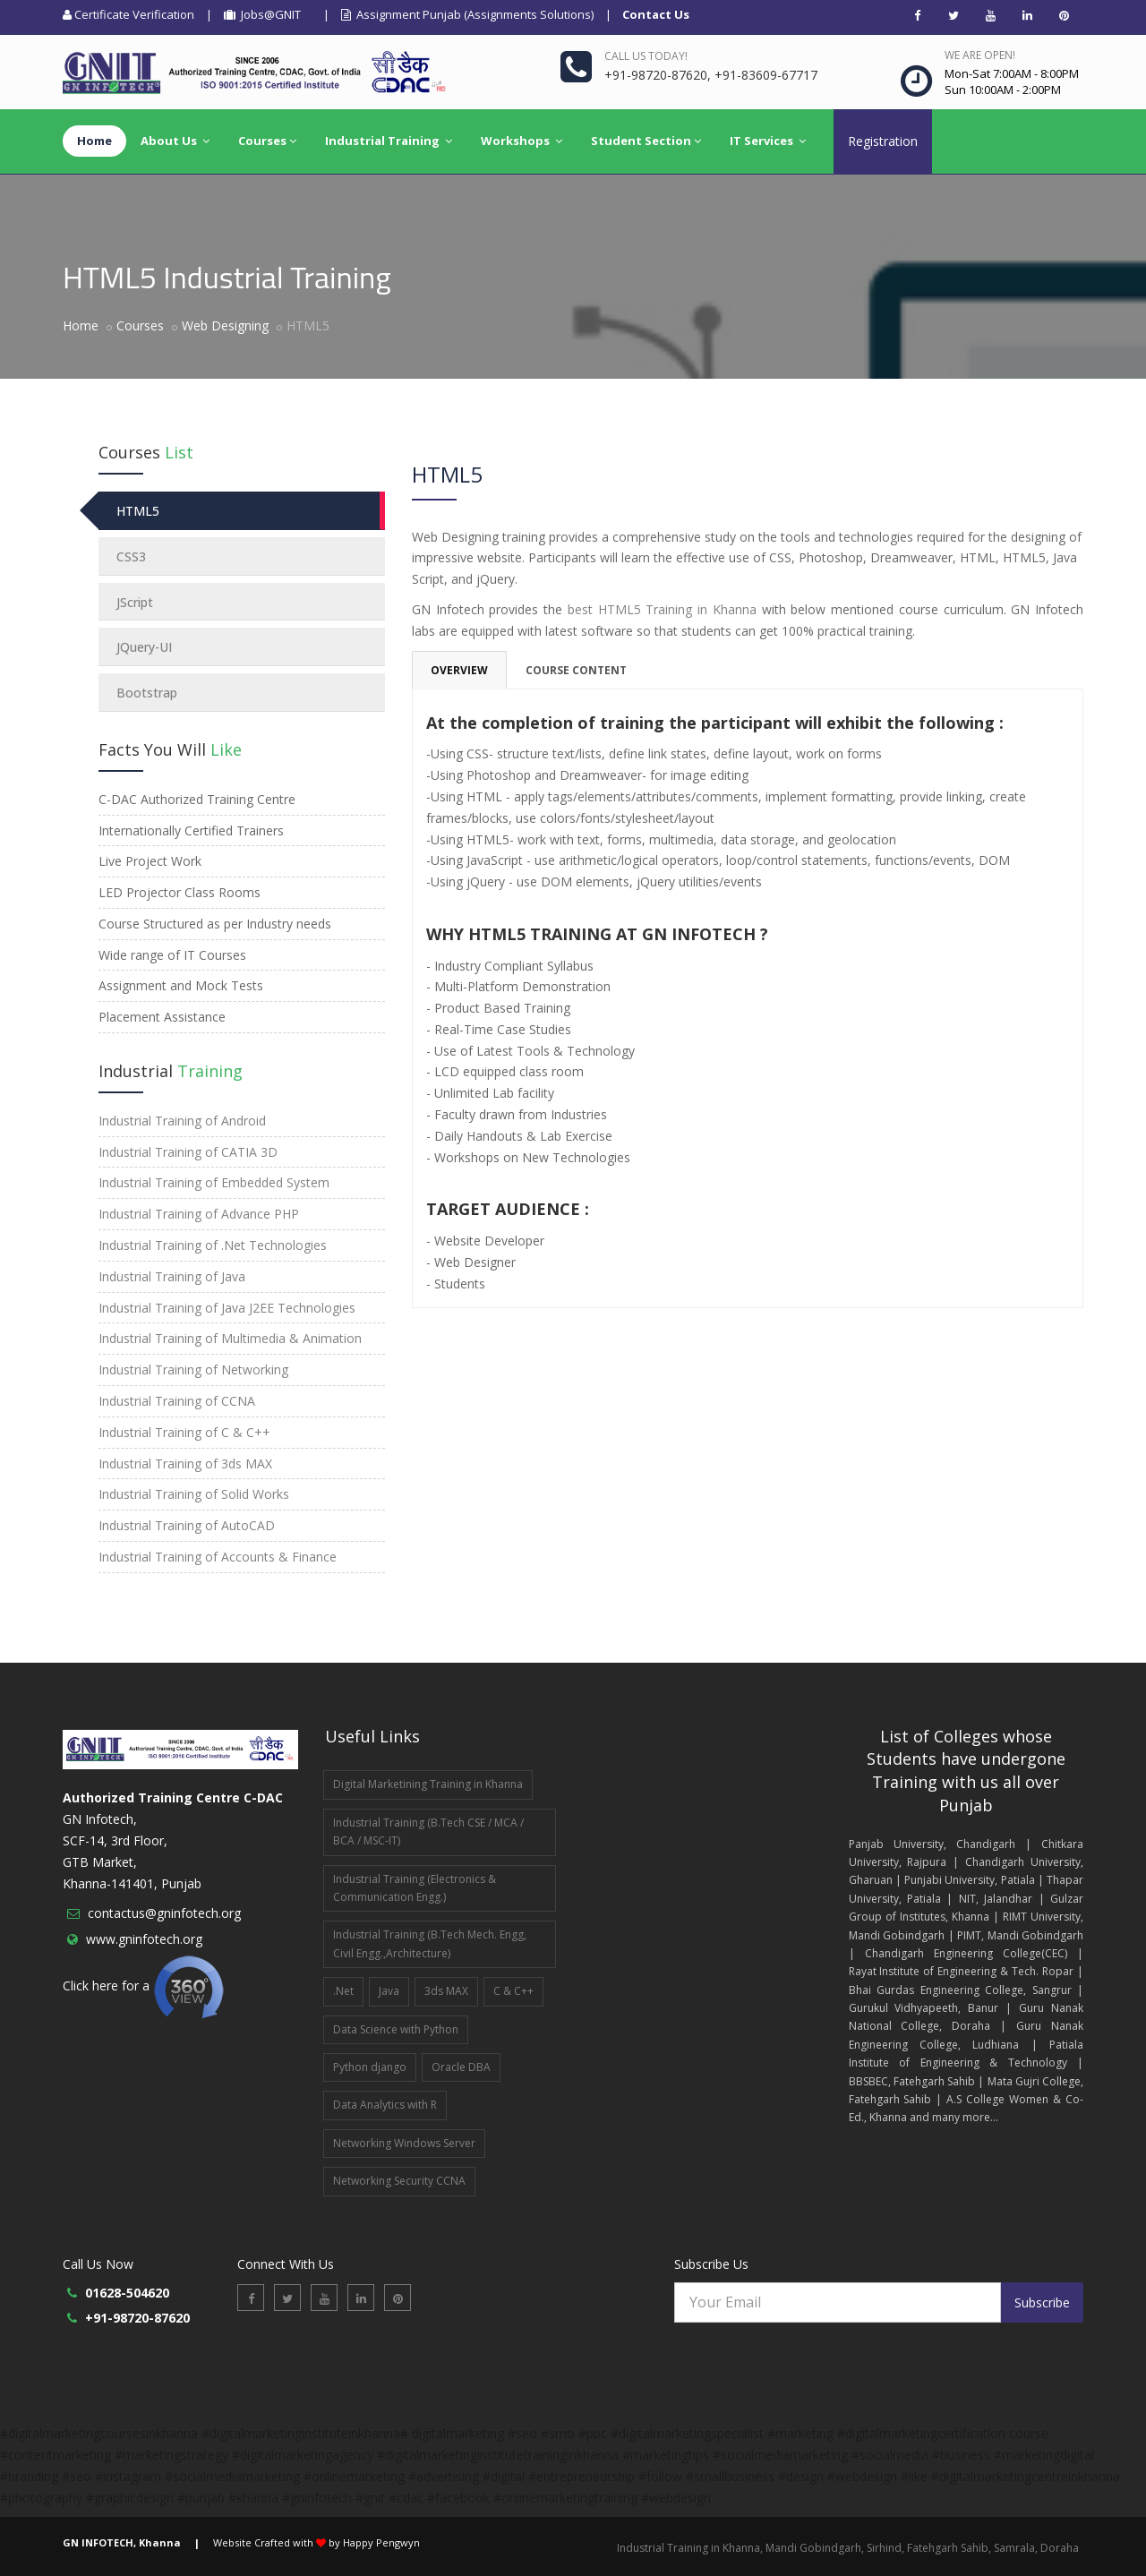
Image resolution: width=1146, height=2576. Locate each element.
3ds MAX (446, 1990)
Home (80, 325)
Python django (369, 2067)
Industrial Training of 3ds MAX (185, 1463)
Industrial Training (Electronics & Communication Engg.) (414, 1887)
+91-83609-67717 (765, 74)
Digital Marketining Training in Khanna (428, 1784)
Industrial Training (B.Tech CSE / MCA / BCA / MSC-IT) (428, 1831)
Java (389, 1990)
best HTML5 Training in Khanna (662, 609)
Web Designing (225, 325)
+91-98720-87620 (655, 74)
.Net (343, 1990)
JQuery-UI (144, 646)
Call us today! (646, 56)
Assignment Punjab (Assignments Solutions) (467, 14)
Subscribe (1042, 2302)
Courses (140, 325)
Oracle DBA (461, 2067)
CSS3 (131, 556)
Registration (883, 141)
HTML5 (137, 510)
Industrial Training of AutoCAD (186, 1525)
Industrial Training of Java (171, 1276)
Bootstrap (146, 692)
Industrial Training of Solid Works (193, 1493)
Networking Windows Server (404, 2143)
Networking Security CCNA (399, 2180)
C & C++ (513, 1990)
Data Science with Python (395, 2029)
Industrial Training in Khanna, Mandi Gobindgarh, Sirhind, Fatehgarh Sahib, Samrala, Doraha (848, 2547)
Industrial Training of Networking (193, 1369)
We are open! (980, 55)
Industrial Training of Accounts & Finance (217, 1556)
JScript (134, 602)
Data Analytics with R (385, 2104)
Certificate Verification (128, 14)
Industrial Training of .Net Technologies (212, 1245)
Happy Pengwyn (381, 2542)
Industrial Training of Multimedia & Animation (230, 1338)
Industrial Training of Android (182, 1120)
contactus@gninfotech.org (164, 1912)
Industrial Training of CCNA (176, 1400)
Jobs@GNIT (262, 14)
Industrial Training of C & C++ (184, 1432)
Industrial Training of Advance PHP (198, 1213)
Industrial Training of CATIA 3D (188, 1151)
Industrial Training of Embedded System (213, 1182)
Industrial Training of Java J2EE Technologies (226, 1307)
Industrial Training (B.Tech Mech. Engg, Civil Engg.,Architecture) (429, 1943)
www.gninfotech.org (144, 1938)
